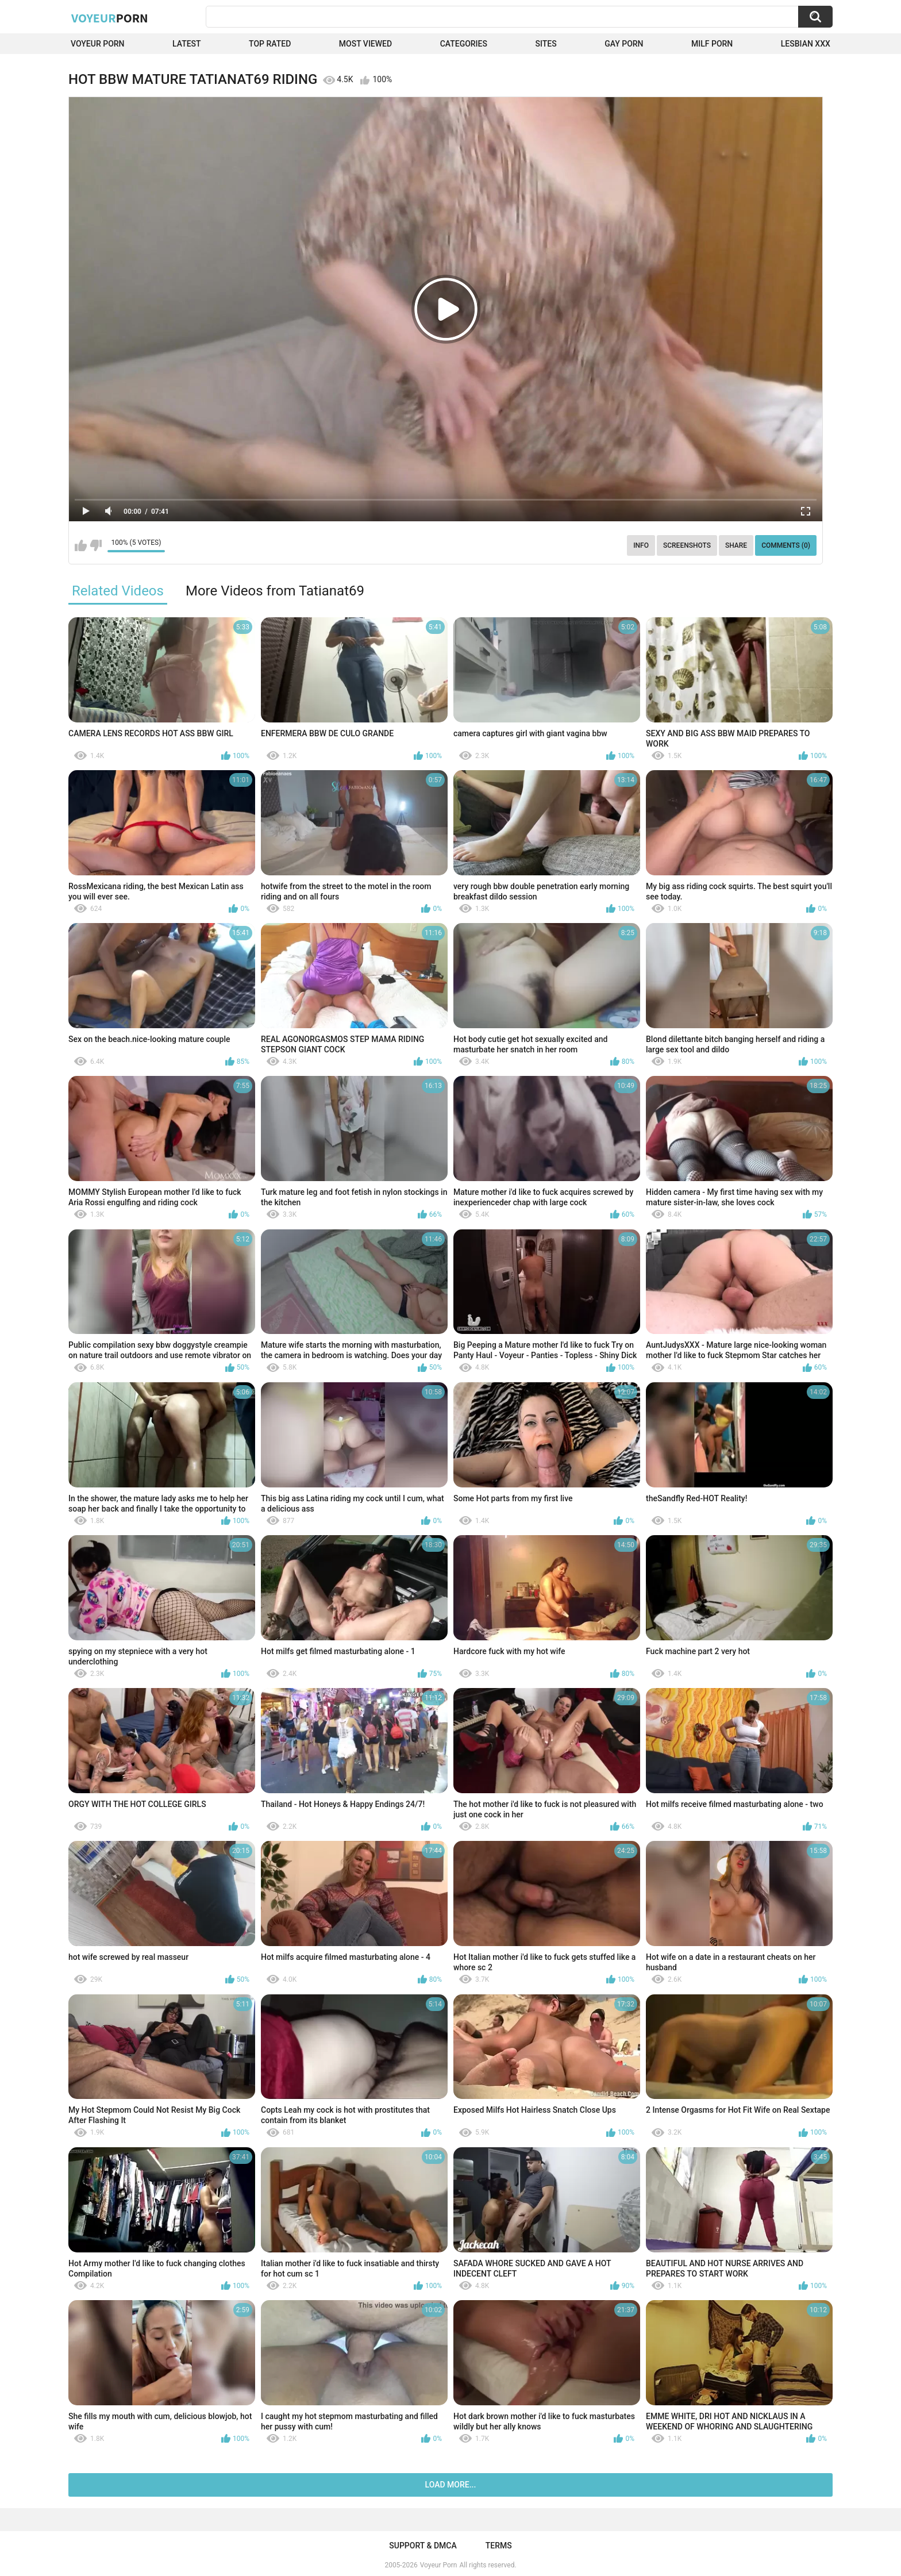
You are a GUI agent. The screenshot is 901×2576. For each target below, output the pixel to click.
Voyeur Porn (98, 43)
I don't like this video (96, 545)
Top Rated (270, 43)
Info (641, 545)
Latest (186, 43)
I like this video (81, 545)
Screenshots (687, 545)
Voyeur (109, 18)
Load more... (450, 2484)
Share (736, 545)
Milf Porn (712, 43)
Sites (545, 43)
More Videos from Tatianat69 (275, 591)
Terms (499, 2545)
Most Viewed (365, 43)
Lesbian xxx (805, 43)
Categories (463, 43)
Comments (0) (785, 545)
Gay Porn (623, 43)
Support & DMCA (422, 2545)
